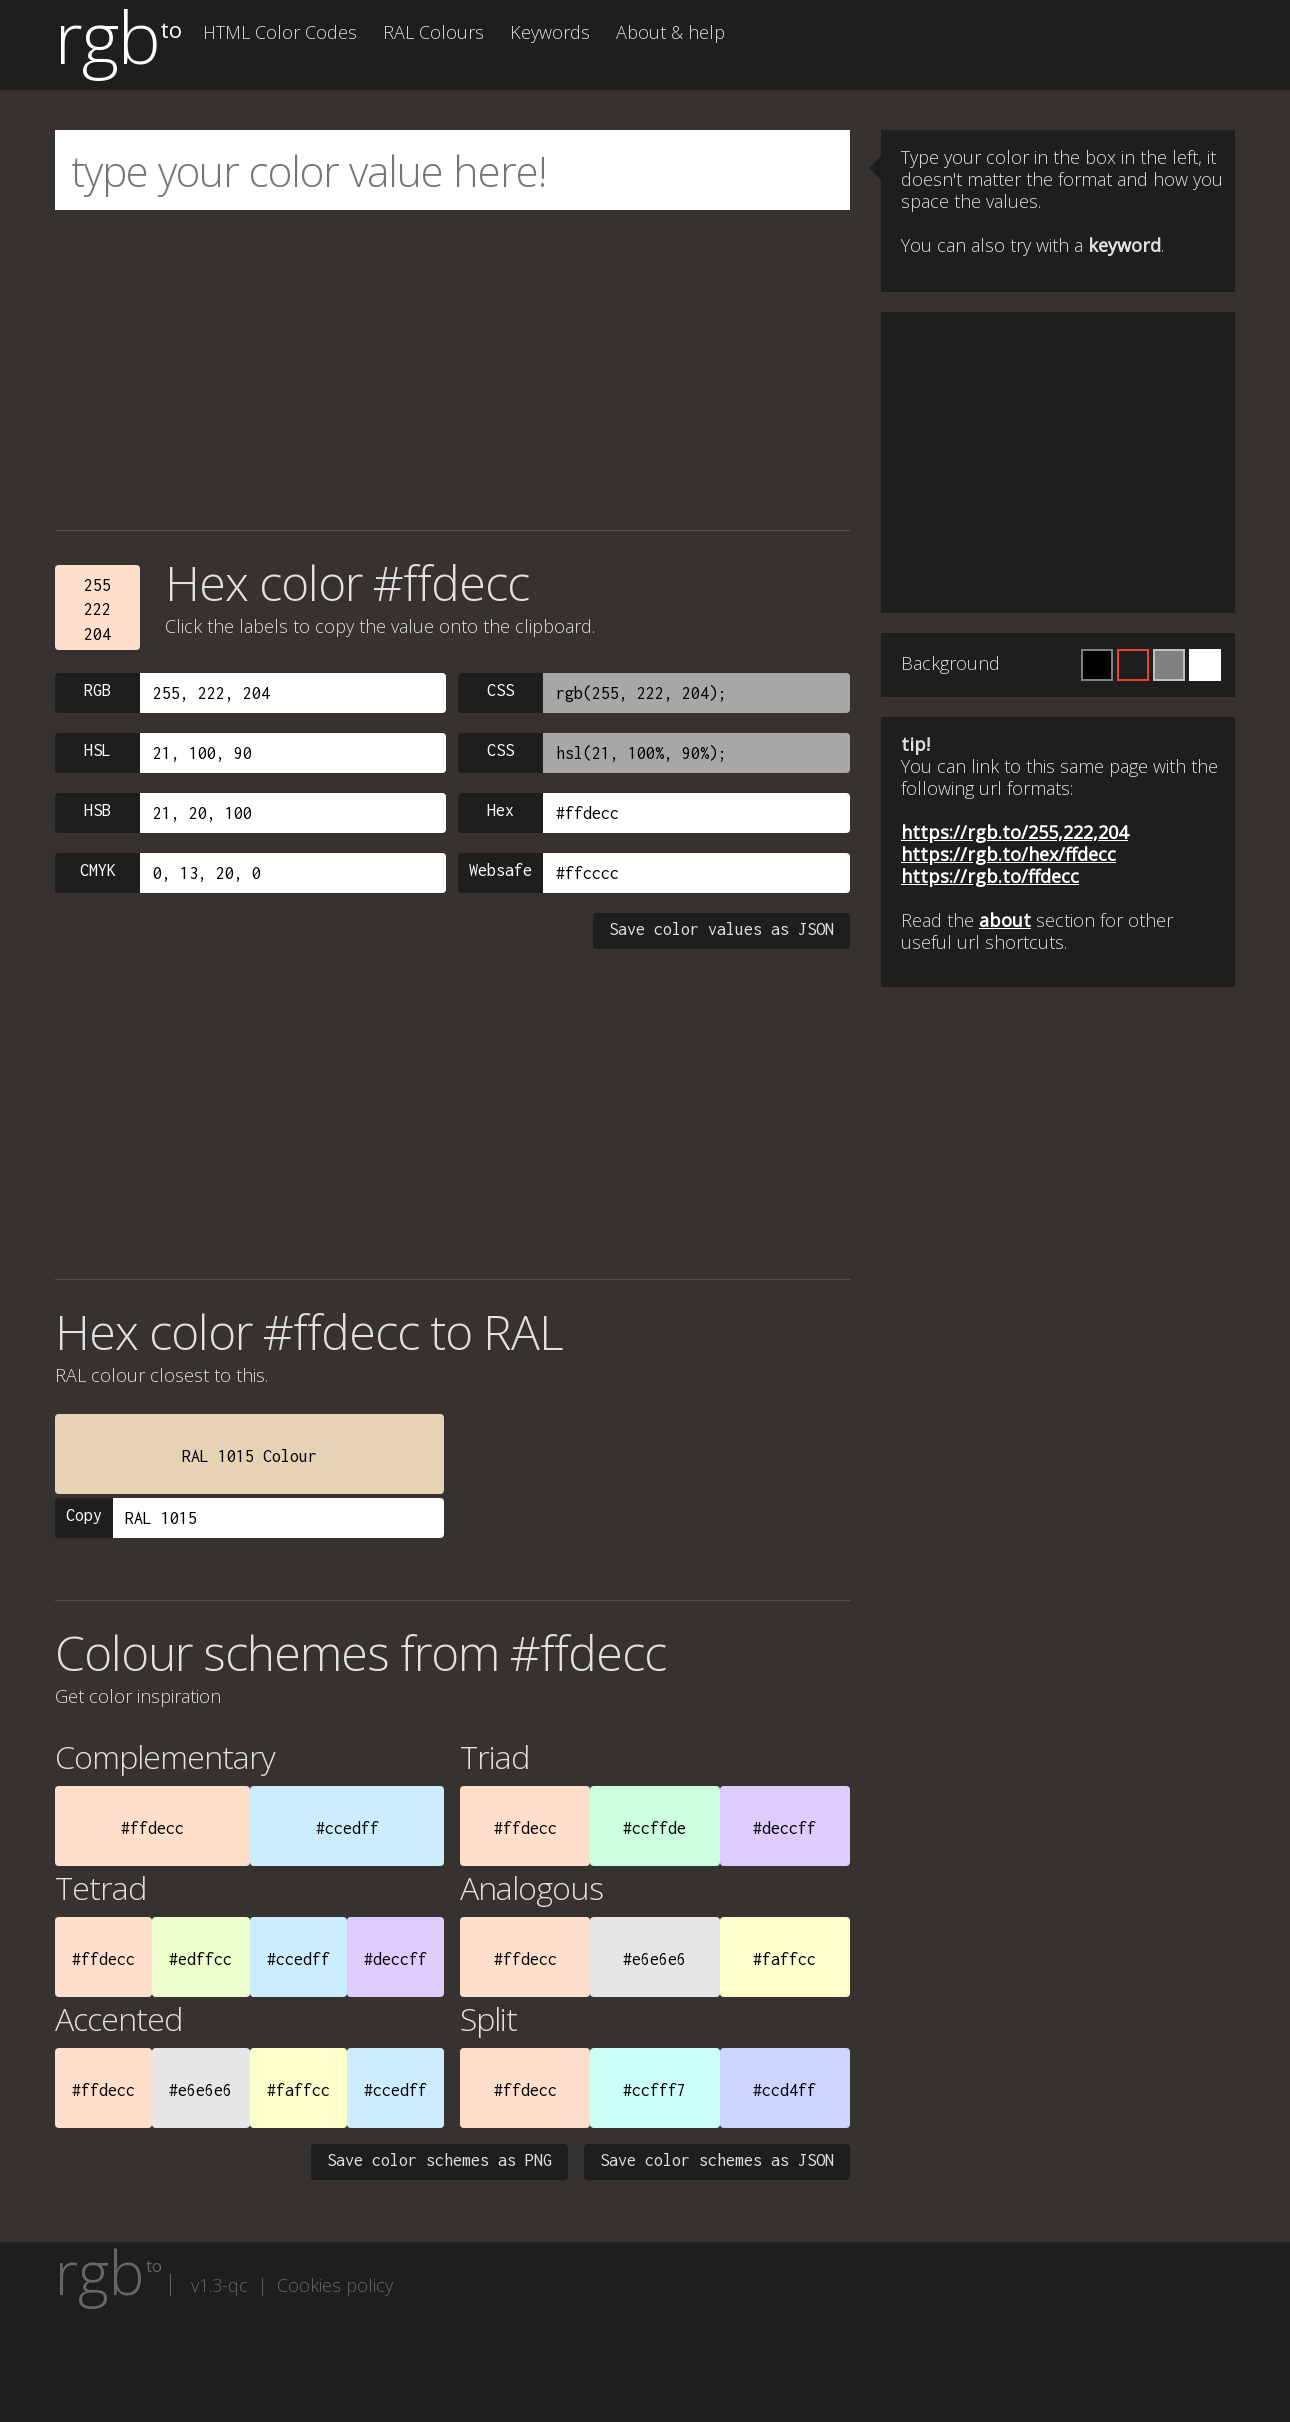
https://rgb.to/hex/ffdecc (1008, 854)
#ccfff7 (654, 2090)
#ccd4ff (784, 2090)
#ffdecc (152, 1828)
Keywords (550, 32)
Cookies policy (335, 2285)
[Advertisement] (452, 370)
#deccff (784, 1828)
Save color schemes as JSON (717, 2160)
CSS (500, 690)
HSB (97, 810)
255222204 (97, 609)
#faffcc (784, 1959)
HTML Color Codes (280, 32)
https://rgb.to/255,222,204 (1014, 832)
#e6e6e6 (654, 1959)
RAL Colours (433, 32)
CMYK (98, 870)
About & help (670, 32)
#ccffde (654, 1828)
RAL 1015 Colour (249, 1456)
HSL (97, 750)
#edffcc (200, 1959)
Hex (500, 810)
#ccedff (347, 1828)
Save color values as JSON (721, 929)
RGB (97, 690)
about (1005, 920)
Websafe (500, 870)
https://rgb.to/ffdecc (990, 876)
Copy (84, 1515)
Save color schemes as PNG (439, 2160)
